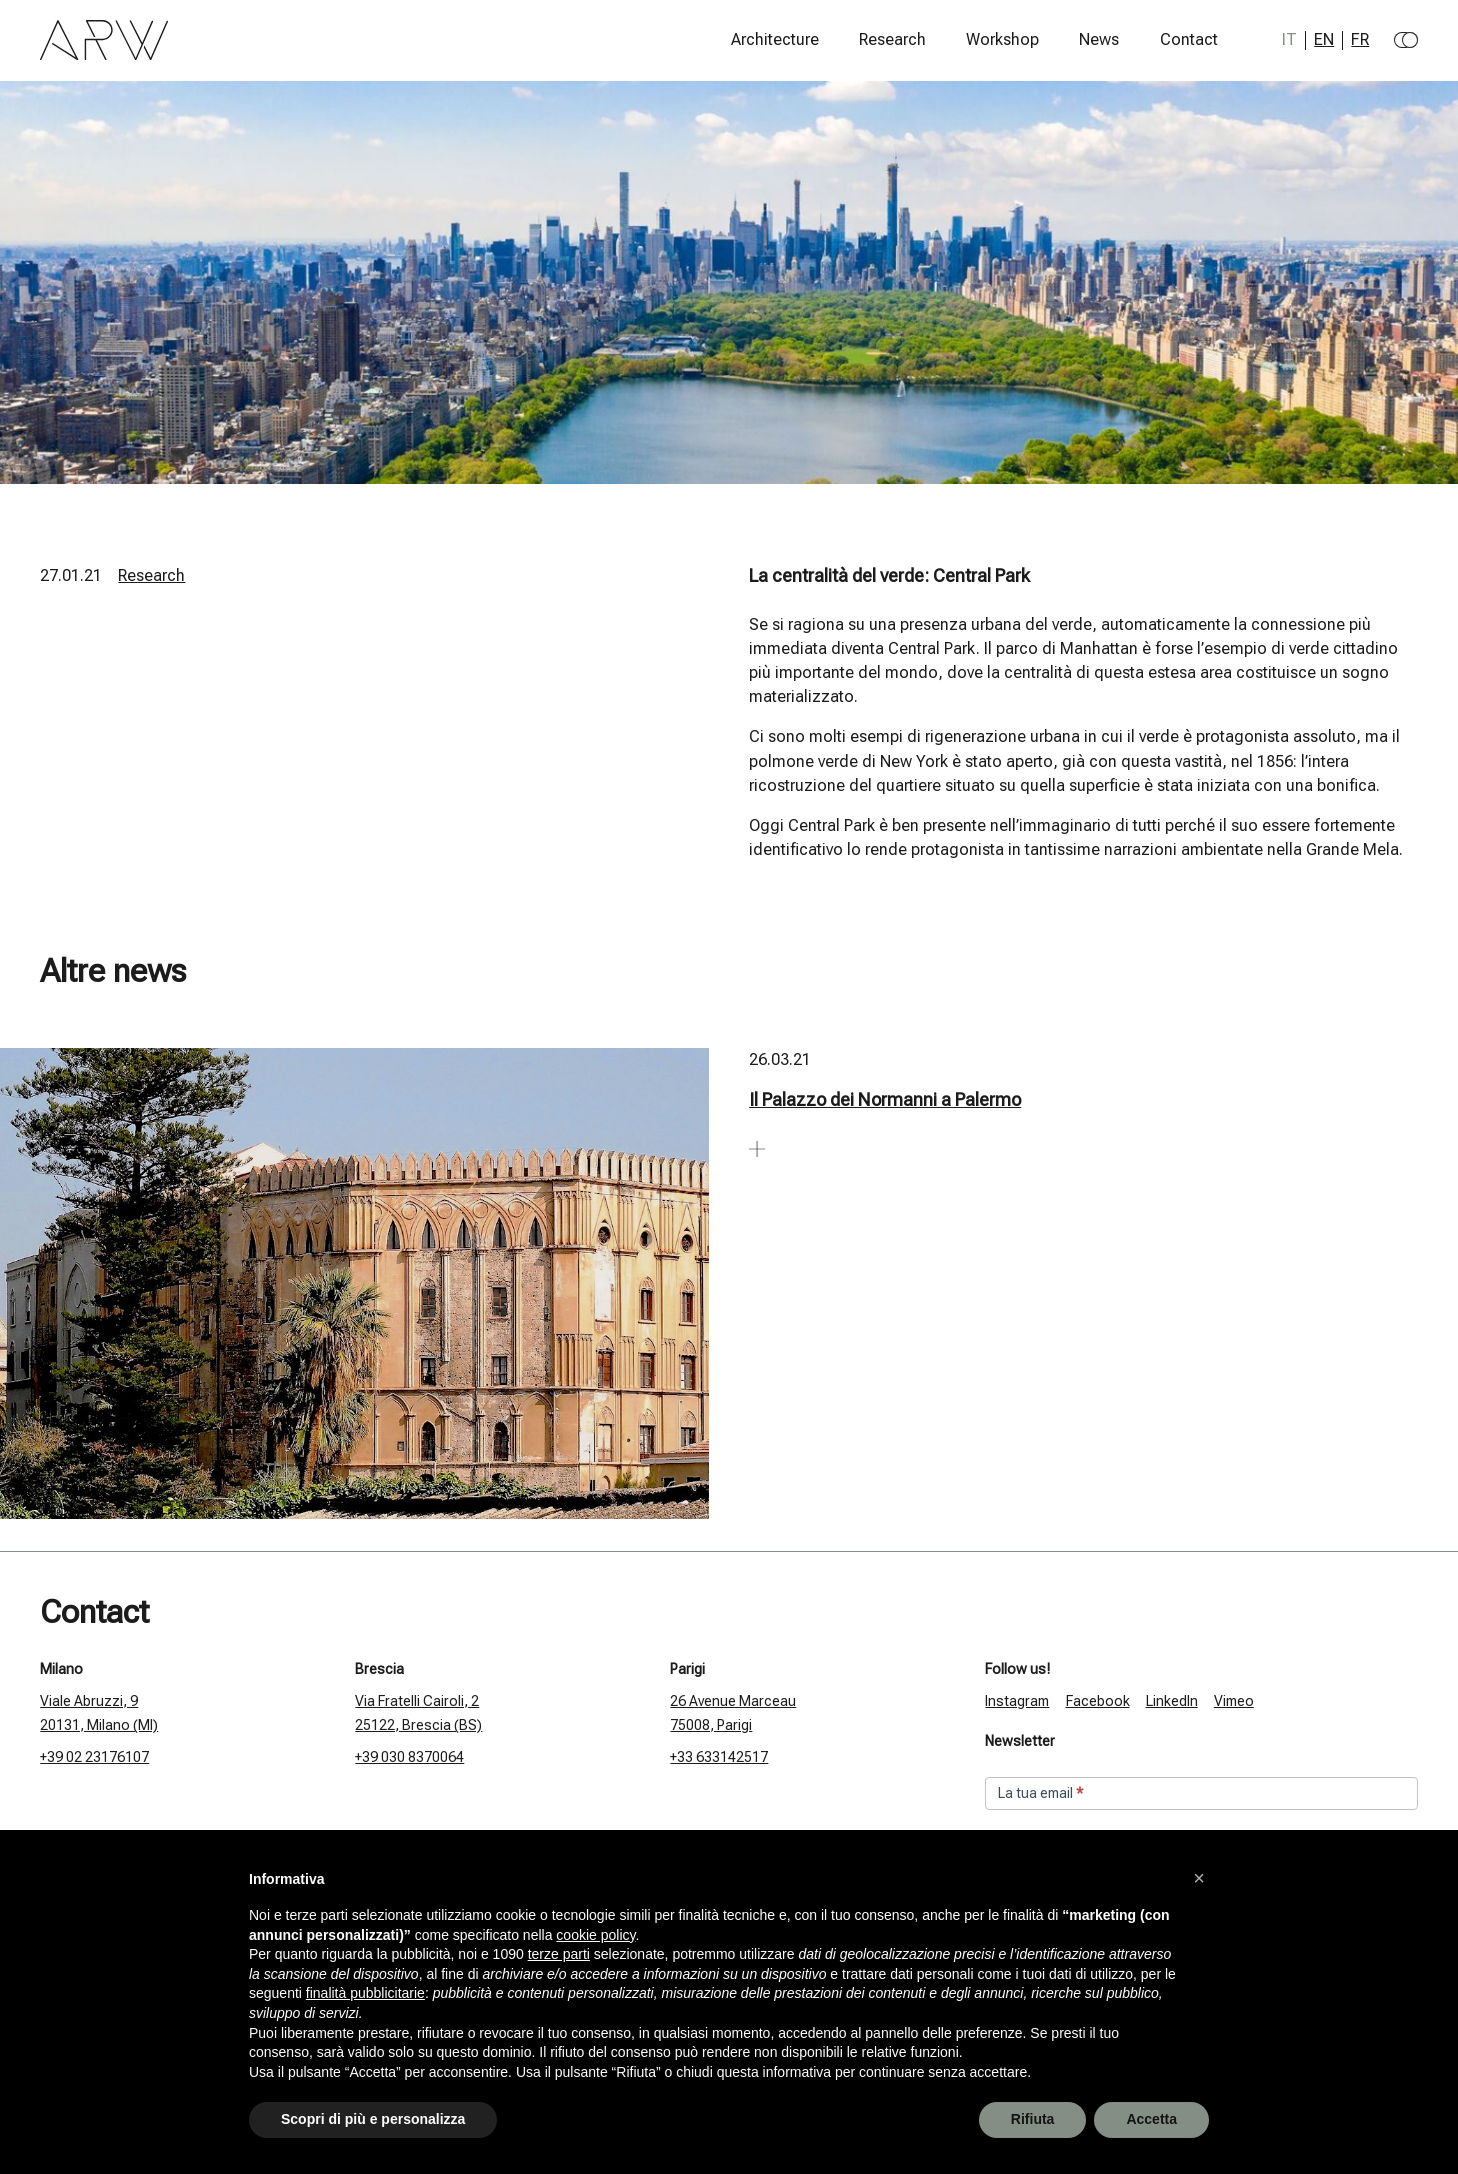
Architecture (775, 40)
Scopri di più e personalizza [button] (373, 2119)
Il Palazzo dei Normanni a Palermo (885, 1099)
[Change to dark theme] (1406, 40)
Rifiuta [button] (1033, 2119)
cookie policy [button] (595, 1935)
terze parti (559, 1954)
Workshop (1002, 40)
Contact (1189, 40)
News (1099, 40)
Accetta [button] (1151, 2119)
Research (892, 40)
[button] (1199, 1878)
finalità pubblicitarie (365, 1993)
